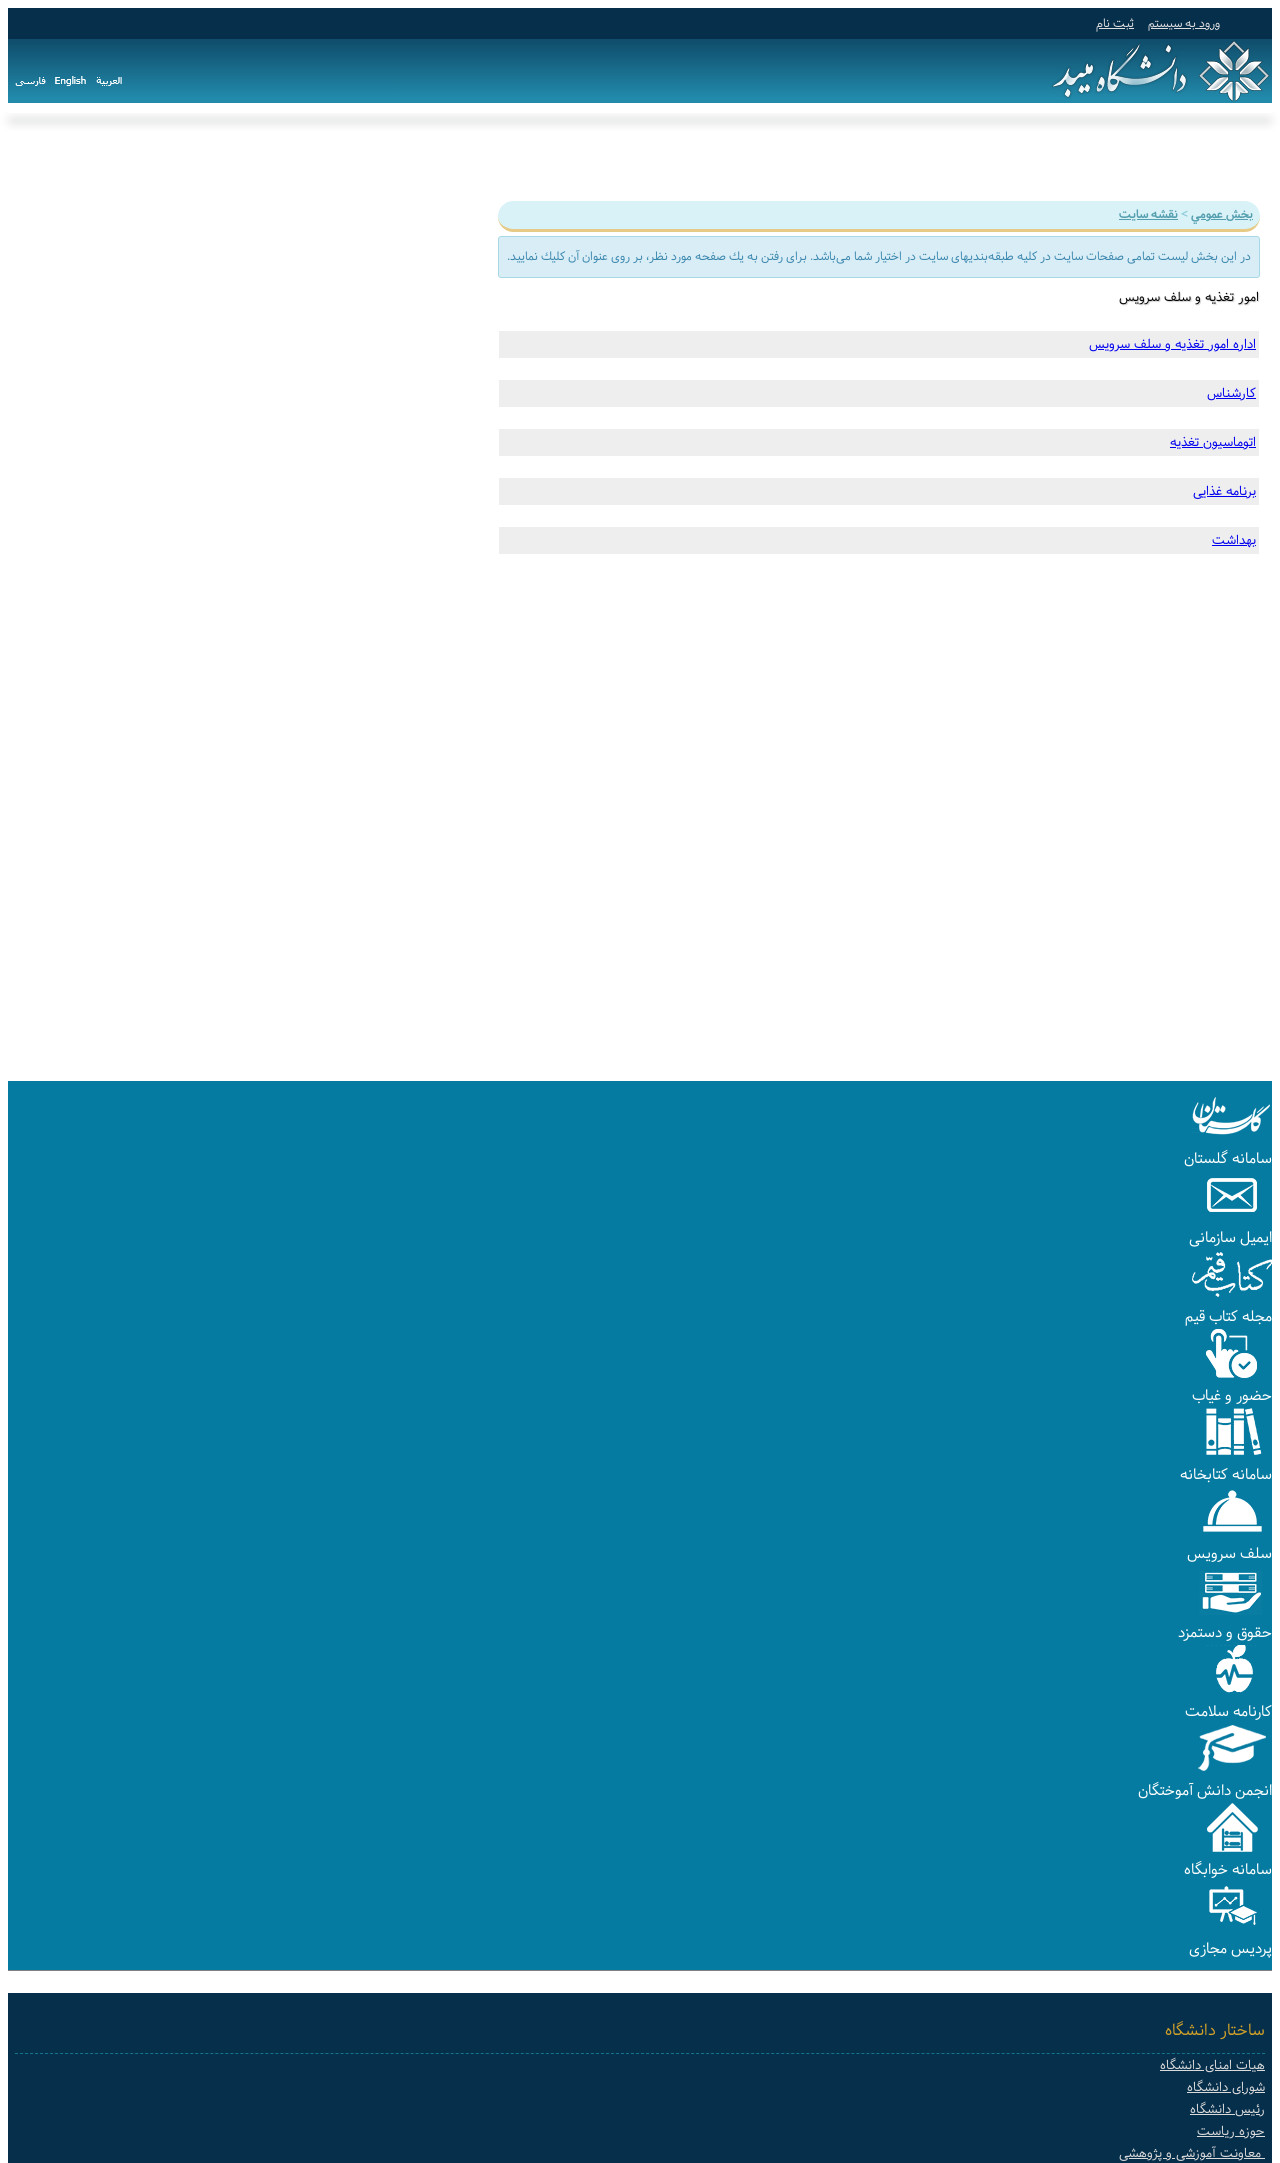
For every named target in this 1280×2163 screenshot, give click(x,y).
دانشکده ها (740, 157)
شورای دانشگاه (1226, 2087)
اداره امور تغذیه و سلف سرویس (1172, 344)
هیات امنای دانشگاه (1212, 2065)
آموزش (1129, 157)
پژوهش (1063, 157)
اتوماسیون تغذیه (1213, 442)
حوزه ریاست (1231, 2131)
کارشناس (1231, 393)
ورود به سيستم (1184, 23)
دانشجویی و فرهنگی (953, 157)
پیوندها (579, 157)
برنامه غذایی (1224, 491)
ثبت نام (1115, 23)
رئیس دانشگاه (1227, 2109)
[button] (1232, 1137)
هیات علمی (832, 157)
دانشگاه (1196, 157)
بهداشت (1234, 540)
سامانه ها (652, 157)
